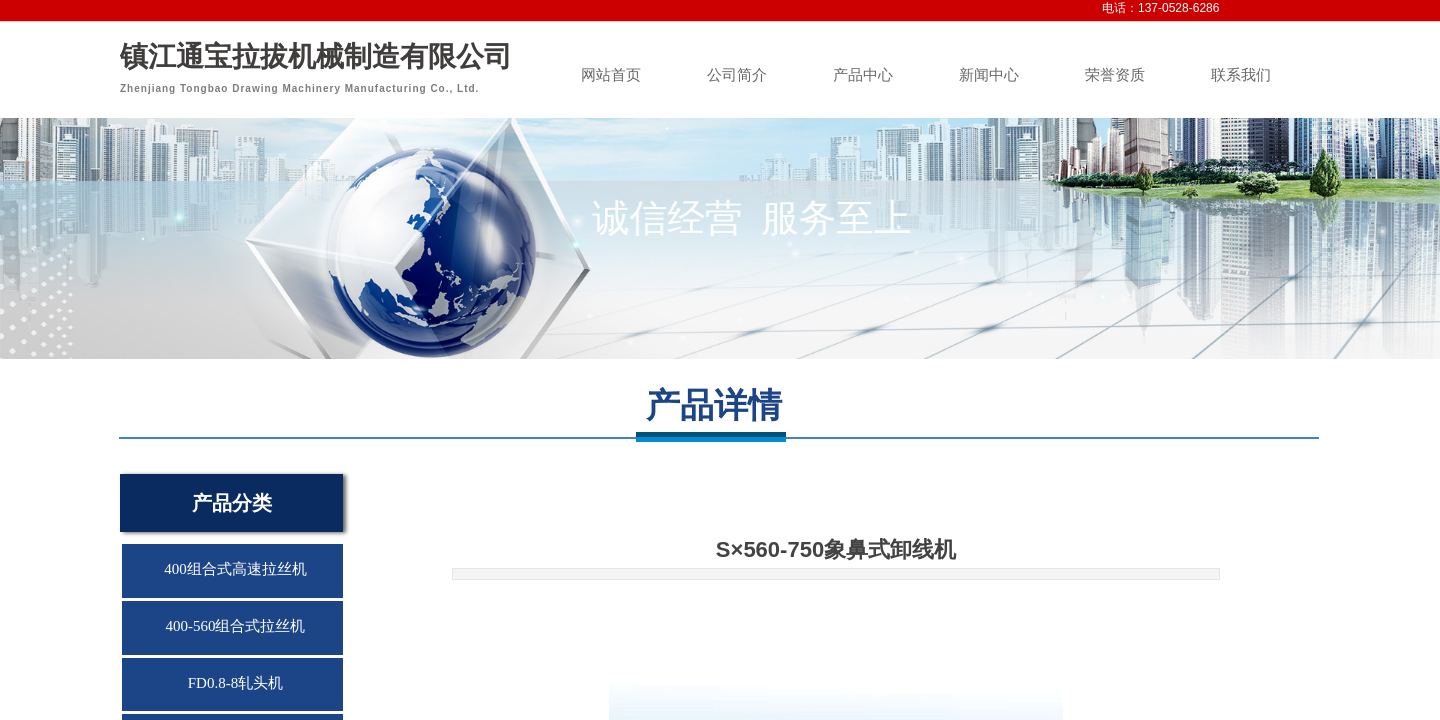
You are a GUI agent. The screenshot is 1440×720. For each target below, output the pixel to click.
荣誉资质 (1115, 75)
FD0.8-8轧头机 (235, 683)
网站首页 (611, 75)
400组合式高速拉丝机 (235, 569)
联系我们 (1241, 75)
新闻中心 (989, 75)
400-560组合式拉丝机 (236, 626)
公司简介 (737, 75)
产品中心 (863, 75)
